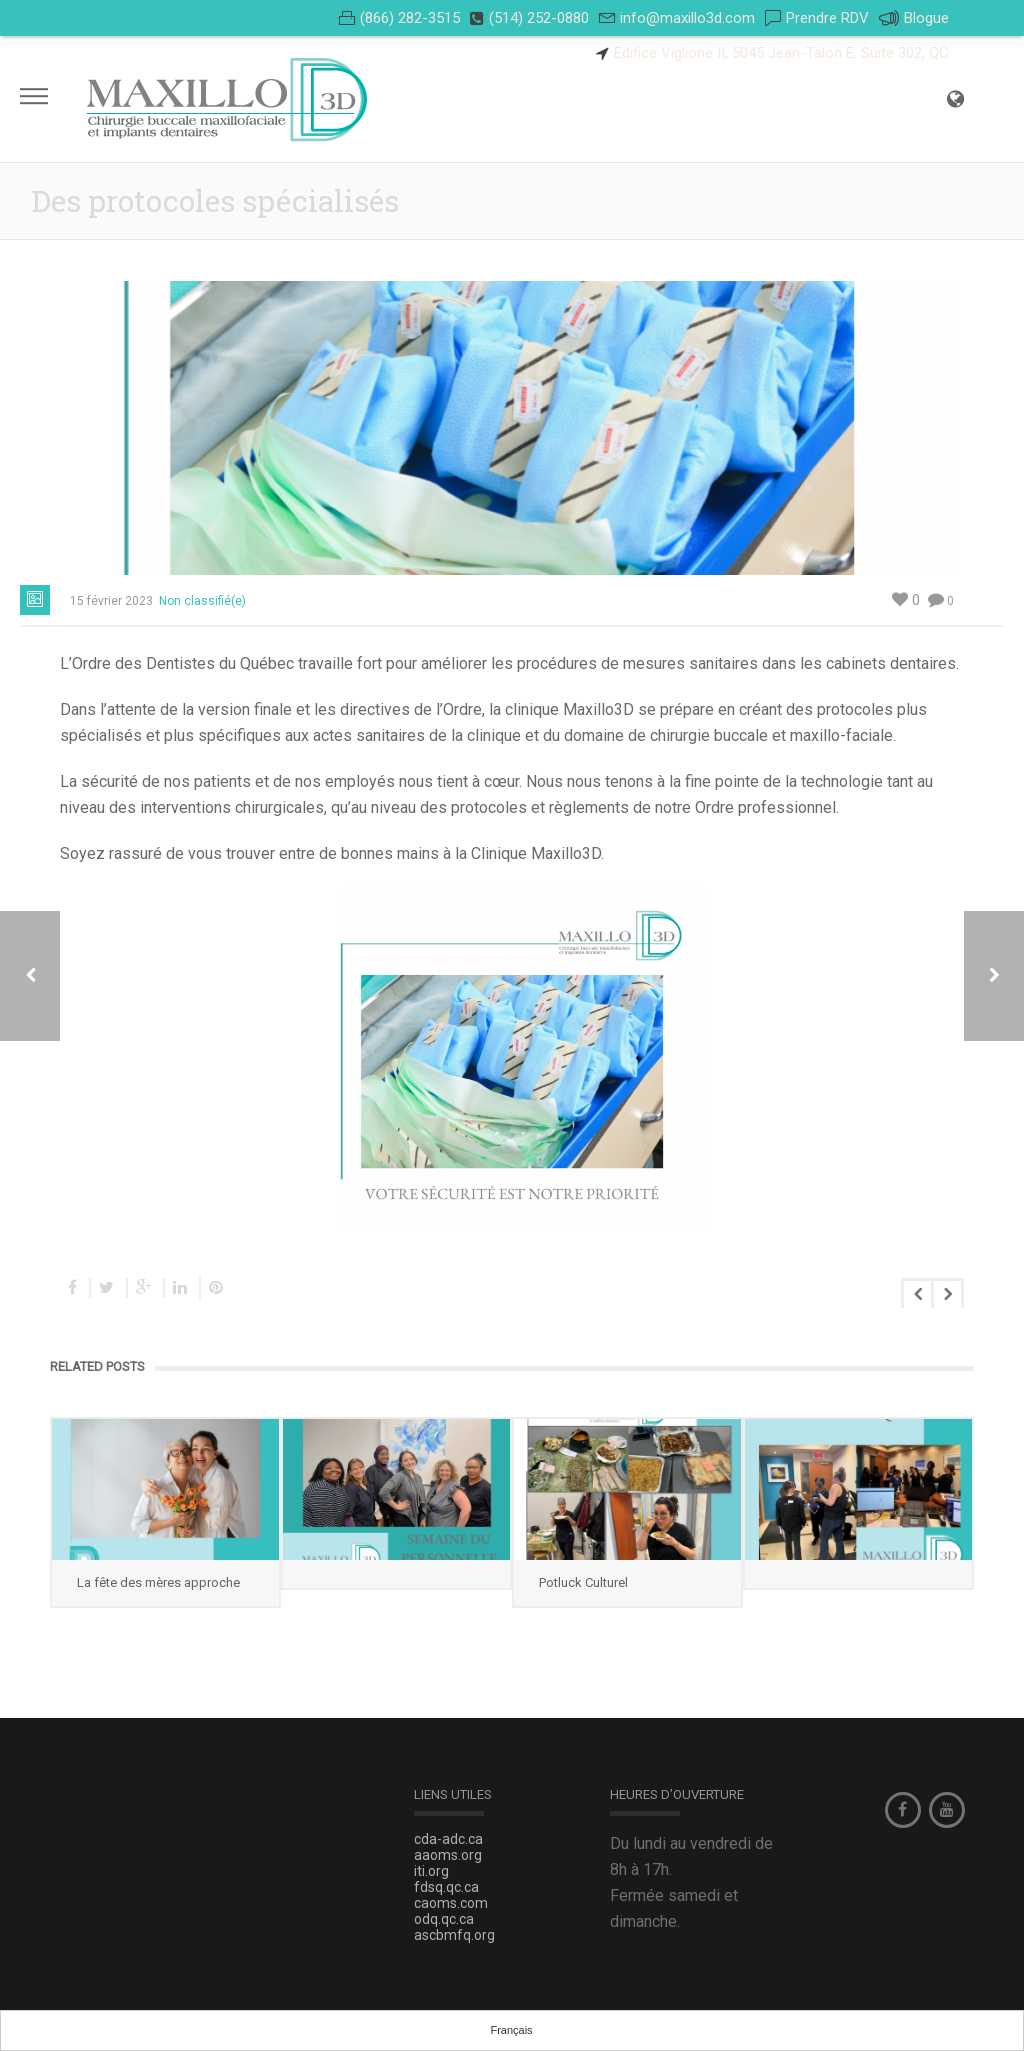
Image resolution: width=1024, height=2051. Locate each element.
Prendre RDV (827, 18)
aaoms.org (448, 1855)
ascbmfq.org (454, 1935)
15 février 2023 (111, 601)
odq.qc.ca (444, 1919)
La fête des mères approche (158, 1582)
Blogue (914, 18)
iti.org (431, 1871)
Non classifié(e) (202, 601)
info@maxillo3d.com (687, 18)
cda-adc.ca (448, 1839)
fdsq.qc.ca (446, 1887)
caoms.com (451, 1903)
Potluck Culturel (583, 1582)
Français (511, 2030)
